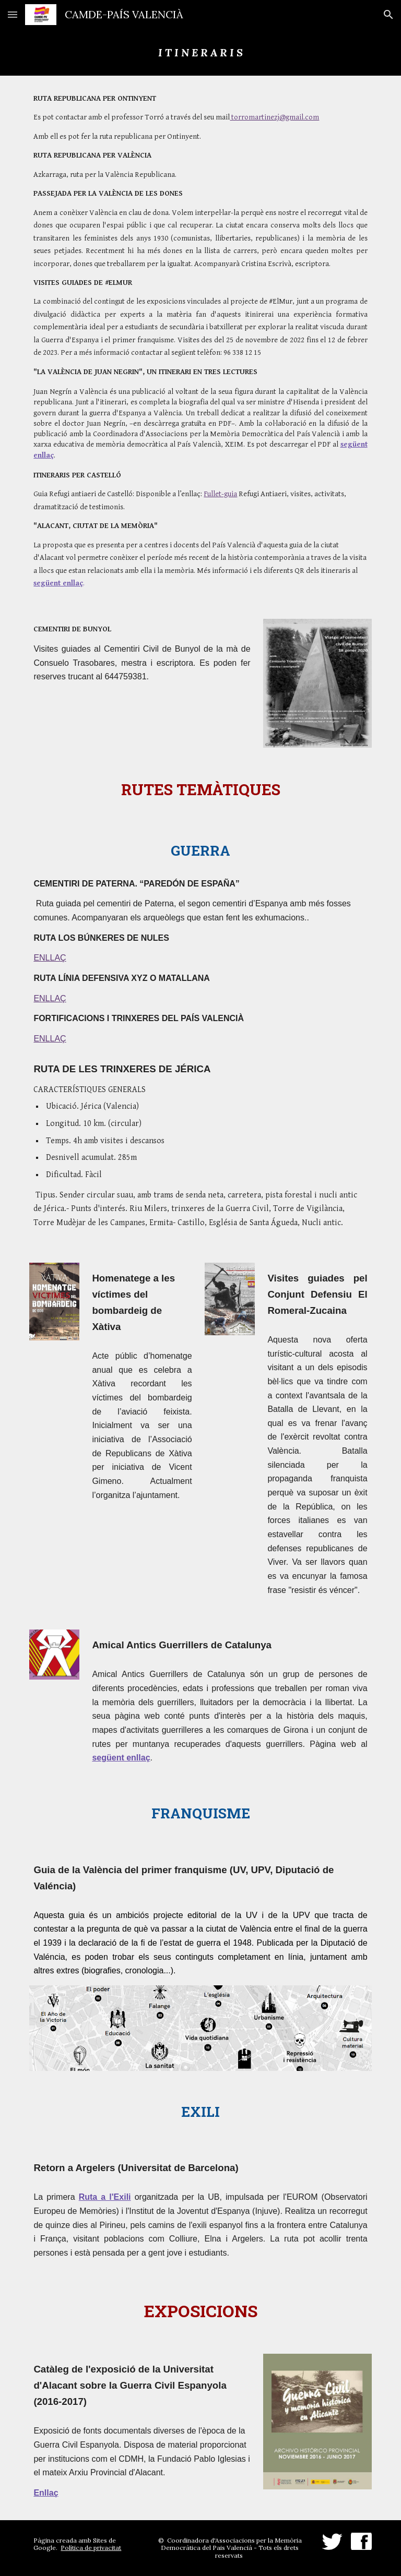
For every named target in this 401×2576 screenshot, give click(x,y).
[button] (12, 14)
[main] (200, 52)
